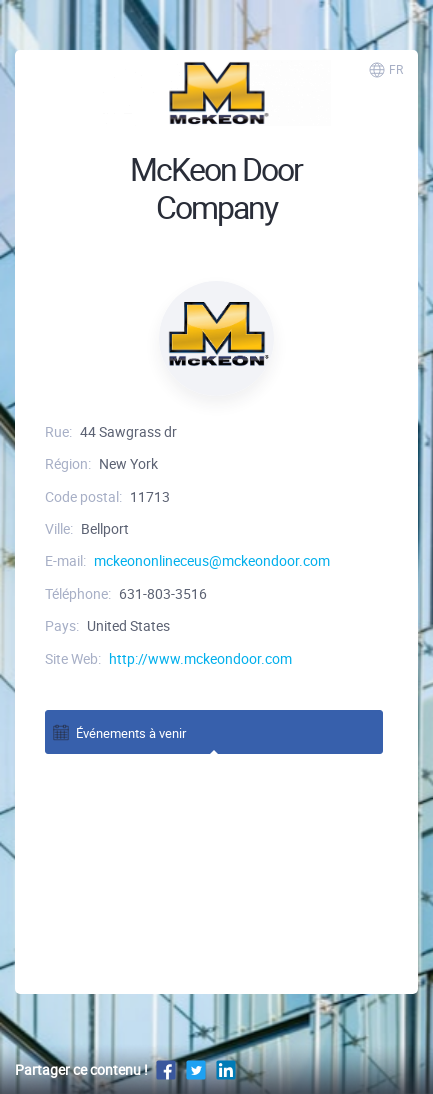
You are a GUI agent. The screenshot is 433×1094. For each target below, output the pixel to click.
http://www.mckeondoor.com (200, 658)
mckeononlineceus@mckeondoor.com (212, 560)
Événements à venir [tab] (118, 731)
